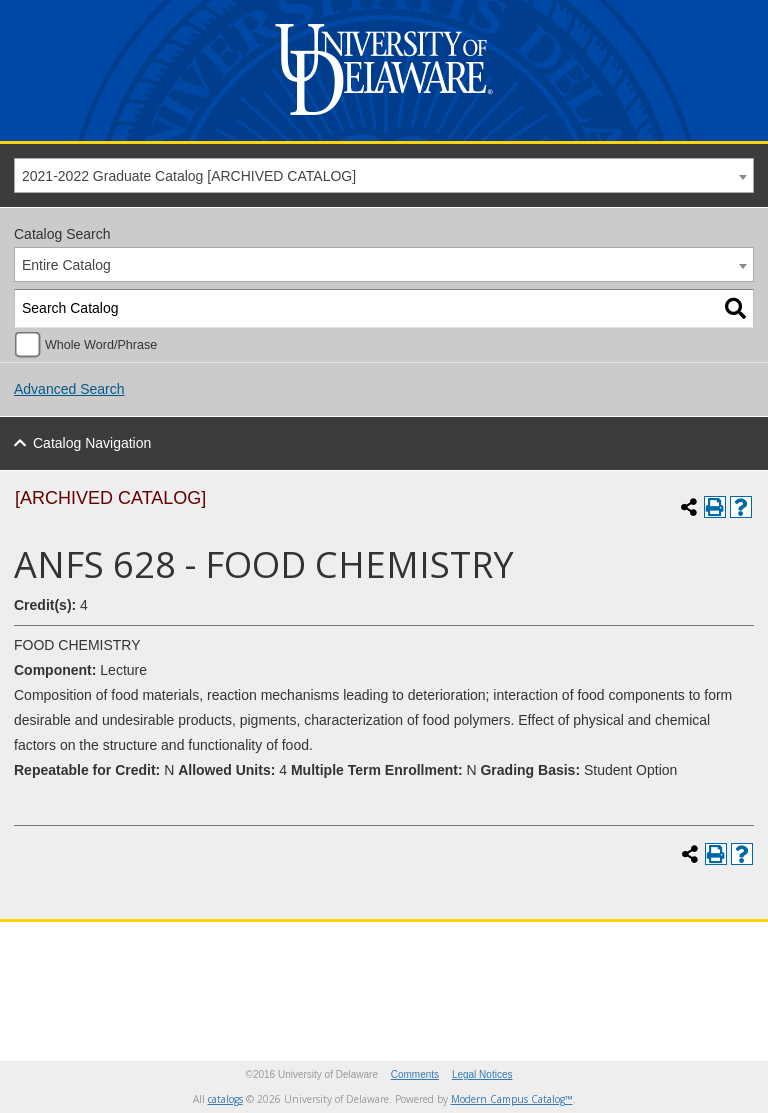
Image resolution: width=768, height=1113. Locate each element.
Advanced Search (69, 389)
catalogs (225, 1099)
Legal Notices (482, 1074)
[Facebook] (587, 953)
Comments (415, 1074)
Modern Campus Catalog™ (512, 1099)
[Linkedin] (739, 953)
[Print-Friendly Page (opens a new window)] (715, 507)
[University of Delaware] (384, 119)
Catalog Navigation (92, 443)
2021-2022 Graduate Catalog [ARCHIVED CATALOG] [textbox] (189, 176)
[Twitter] (549, 953)
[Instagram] (625, 953)
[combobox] (384, 175)
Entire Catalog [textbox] (66, 265)
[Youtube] (663, 953)
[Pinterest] (701, 953)
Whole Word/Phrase (101, 345)
